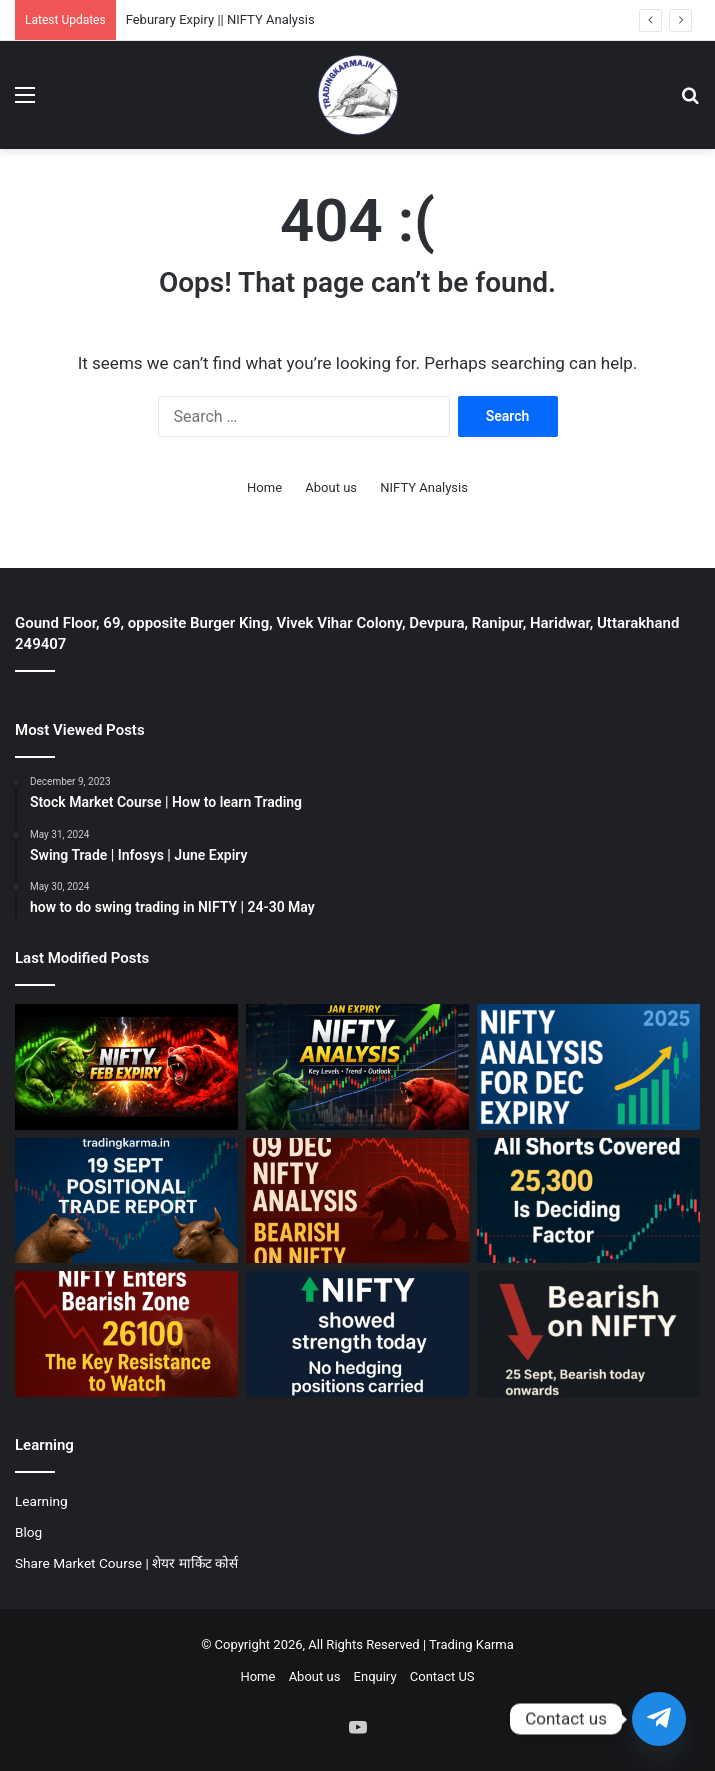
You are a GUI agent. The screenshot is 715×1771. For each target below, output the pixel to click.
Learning (41, 1501)
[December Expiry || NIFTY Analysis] (588, 1067)
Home (264, 487)
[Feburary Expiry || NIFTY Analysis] (126, 1067)
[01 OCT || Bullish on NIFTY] (357, 1334)
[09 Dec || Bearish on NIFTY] (357, 1201)
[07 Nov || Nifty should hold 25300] (588, 1201)
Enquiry (375, 1676)
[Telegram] (659, 1719)
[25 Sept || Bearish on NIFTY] (588, 1334)
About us (331, 487)
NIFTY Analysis (424, 487)
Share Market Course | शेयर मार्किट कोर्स (126, 1563)
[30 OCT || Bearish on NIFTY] (126, 1334)
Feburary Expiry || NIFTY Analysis (220, 19)
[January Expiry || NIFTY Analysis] (357, 1067)
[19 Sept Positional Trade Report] (126, 1201)
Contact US (442, 1676)
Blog (28, 1532)
